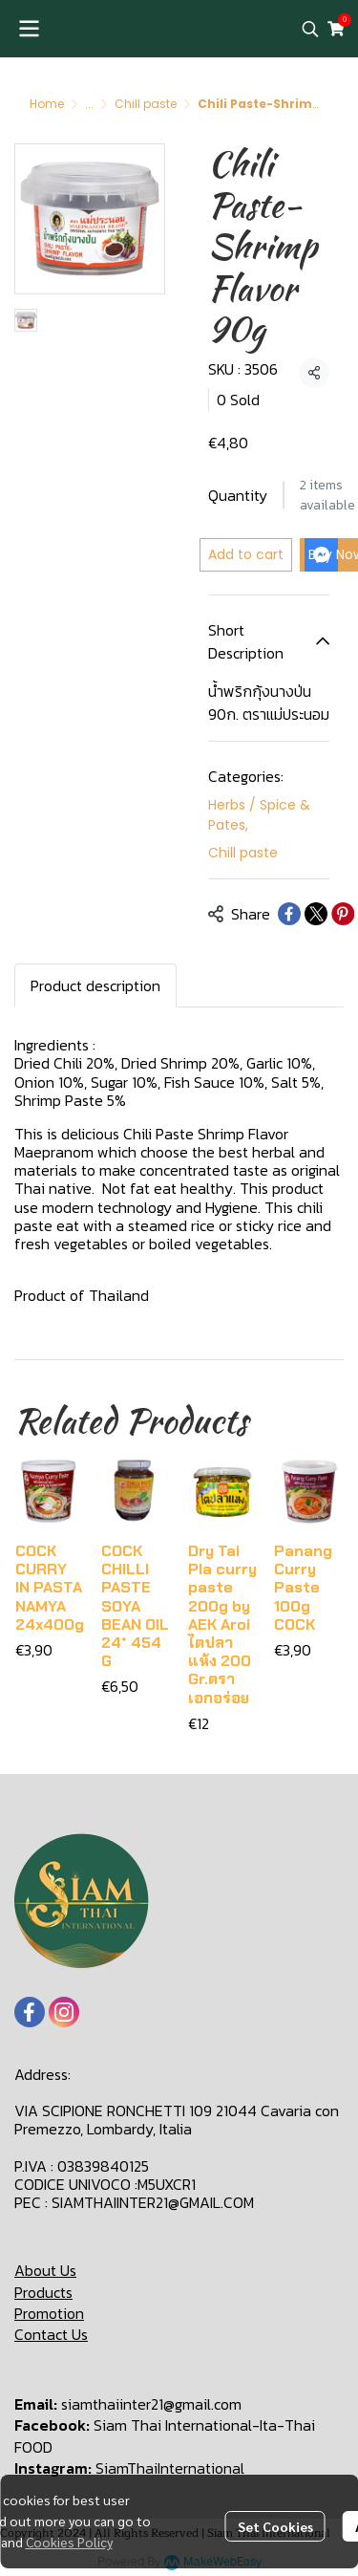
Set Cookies (275, 2526)
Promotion (49, 2313)
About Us (45, 2270)
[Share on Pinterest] (342, 913)
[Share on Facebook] (289, 913)
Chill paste (146, 104)
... (89, 104)
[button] (310, 28)
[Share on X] (316, 913)
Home (47, 104)
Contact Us (51, 2334)
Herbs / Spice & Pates (259, 814)
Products (43, 2292)
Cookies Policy (69, 2541)
